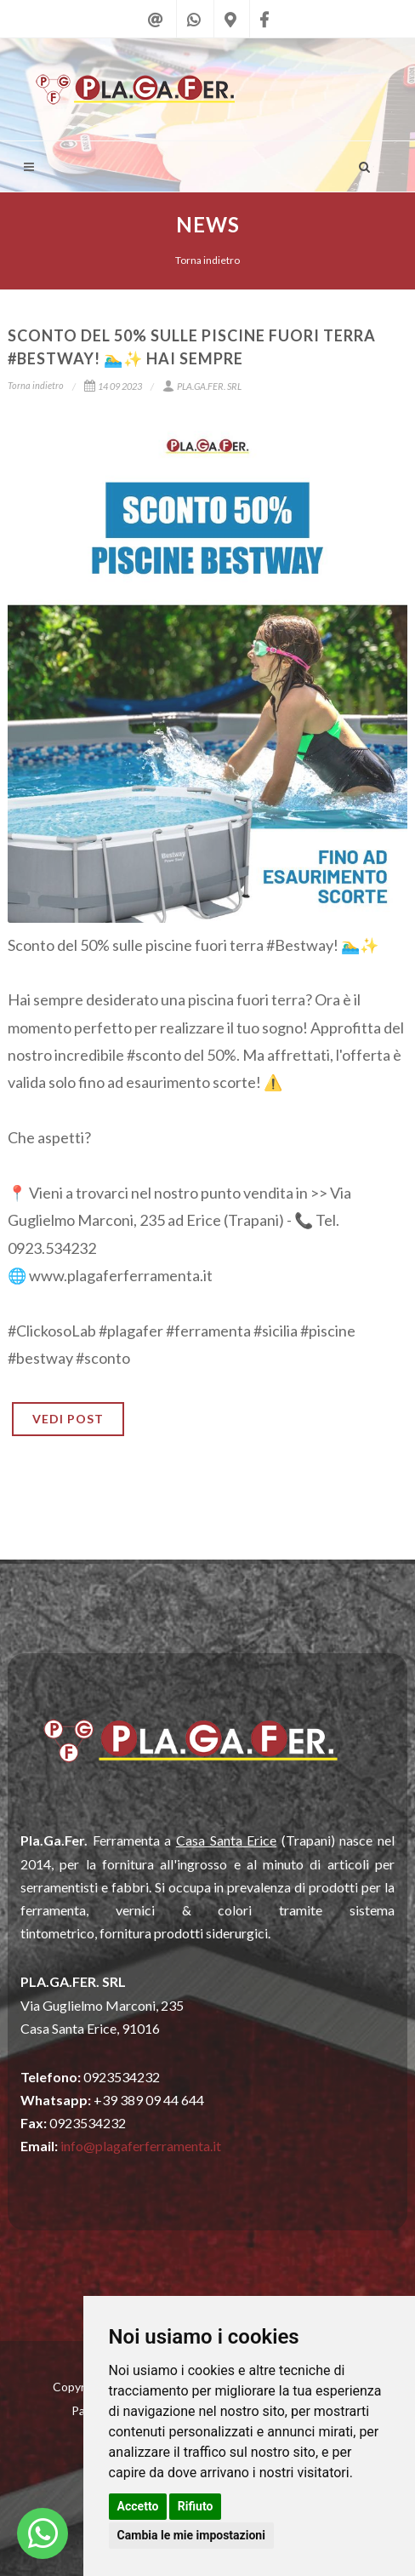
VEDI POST (68, 1418)
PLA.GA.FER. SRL (202, 386)
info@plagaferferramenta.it (140, 2146)
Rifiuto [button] (195, 2506)
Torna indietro (207, 260)
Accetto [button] (138, 2506)
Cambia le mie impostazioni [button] (191, 2535)
